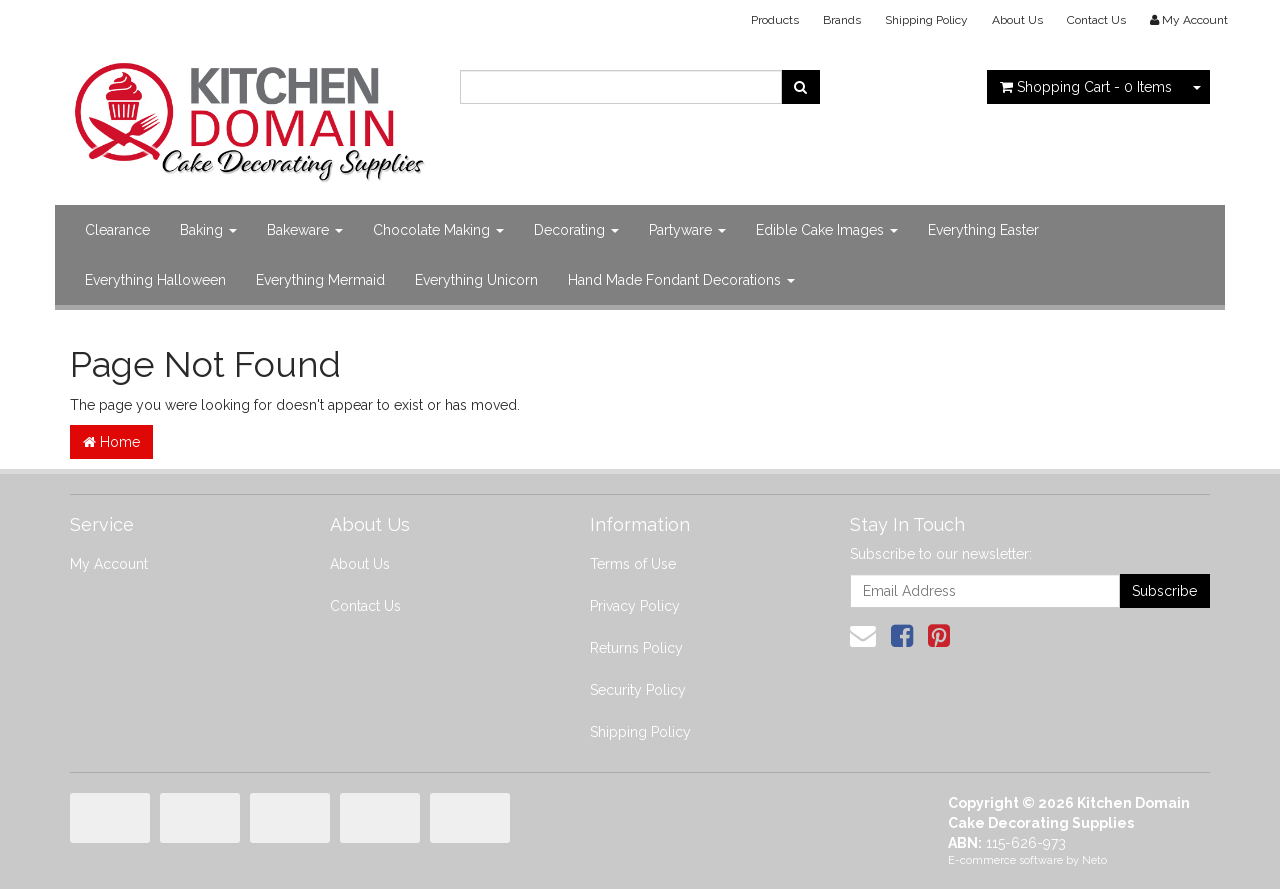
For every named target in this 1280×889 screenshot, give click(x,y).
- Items (1086, 87)
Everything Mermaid (320, 280)
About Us (1017, 20)
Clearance (117, 230)
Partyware (687, 230)
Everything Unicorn (476, 280)
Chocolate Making (438, 230)
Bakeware (305, 230)
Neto (1094, 860)
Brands (842, 20)
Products (775, 20)
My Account (109, 564)
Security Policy (638, 690)
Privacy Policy (635, 606)
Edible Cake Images (827, 230)
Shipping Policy (926, 20)
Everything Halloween (155, 280)
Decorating (576, 230)
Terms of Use (633, 564)
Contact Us (1096, 20)
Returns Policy (636, 648)
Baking (208, 230)
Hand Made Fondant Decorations (681, 280)
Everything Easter (983, 230)
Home (111, 442)
